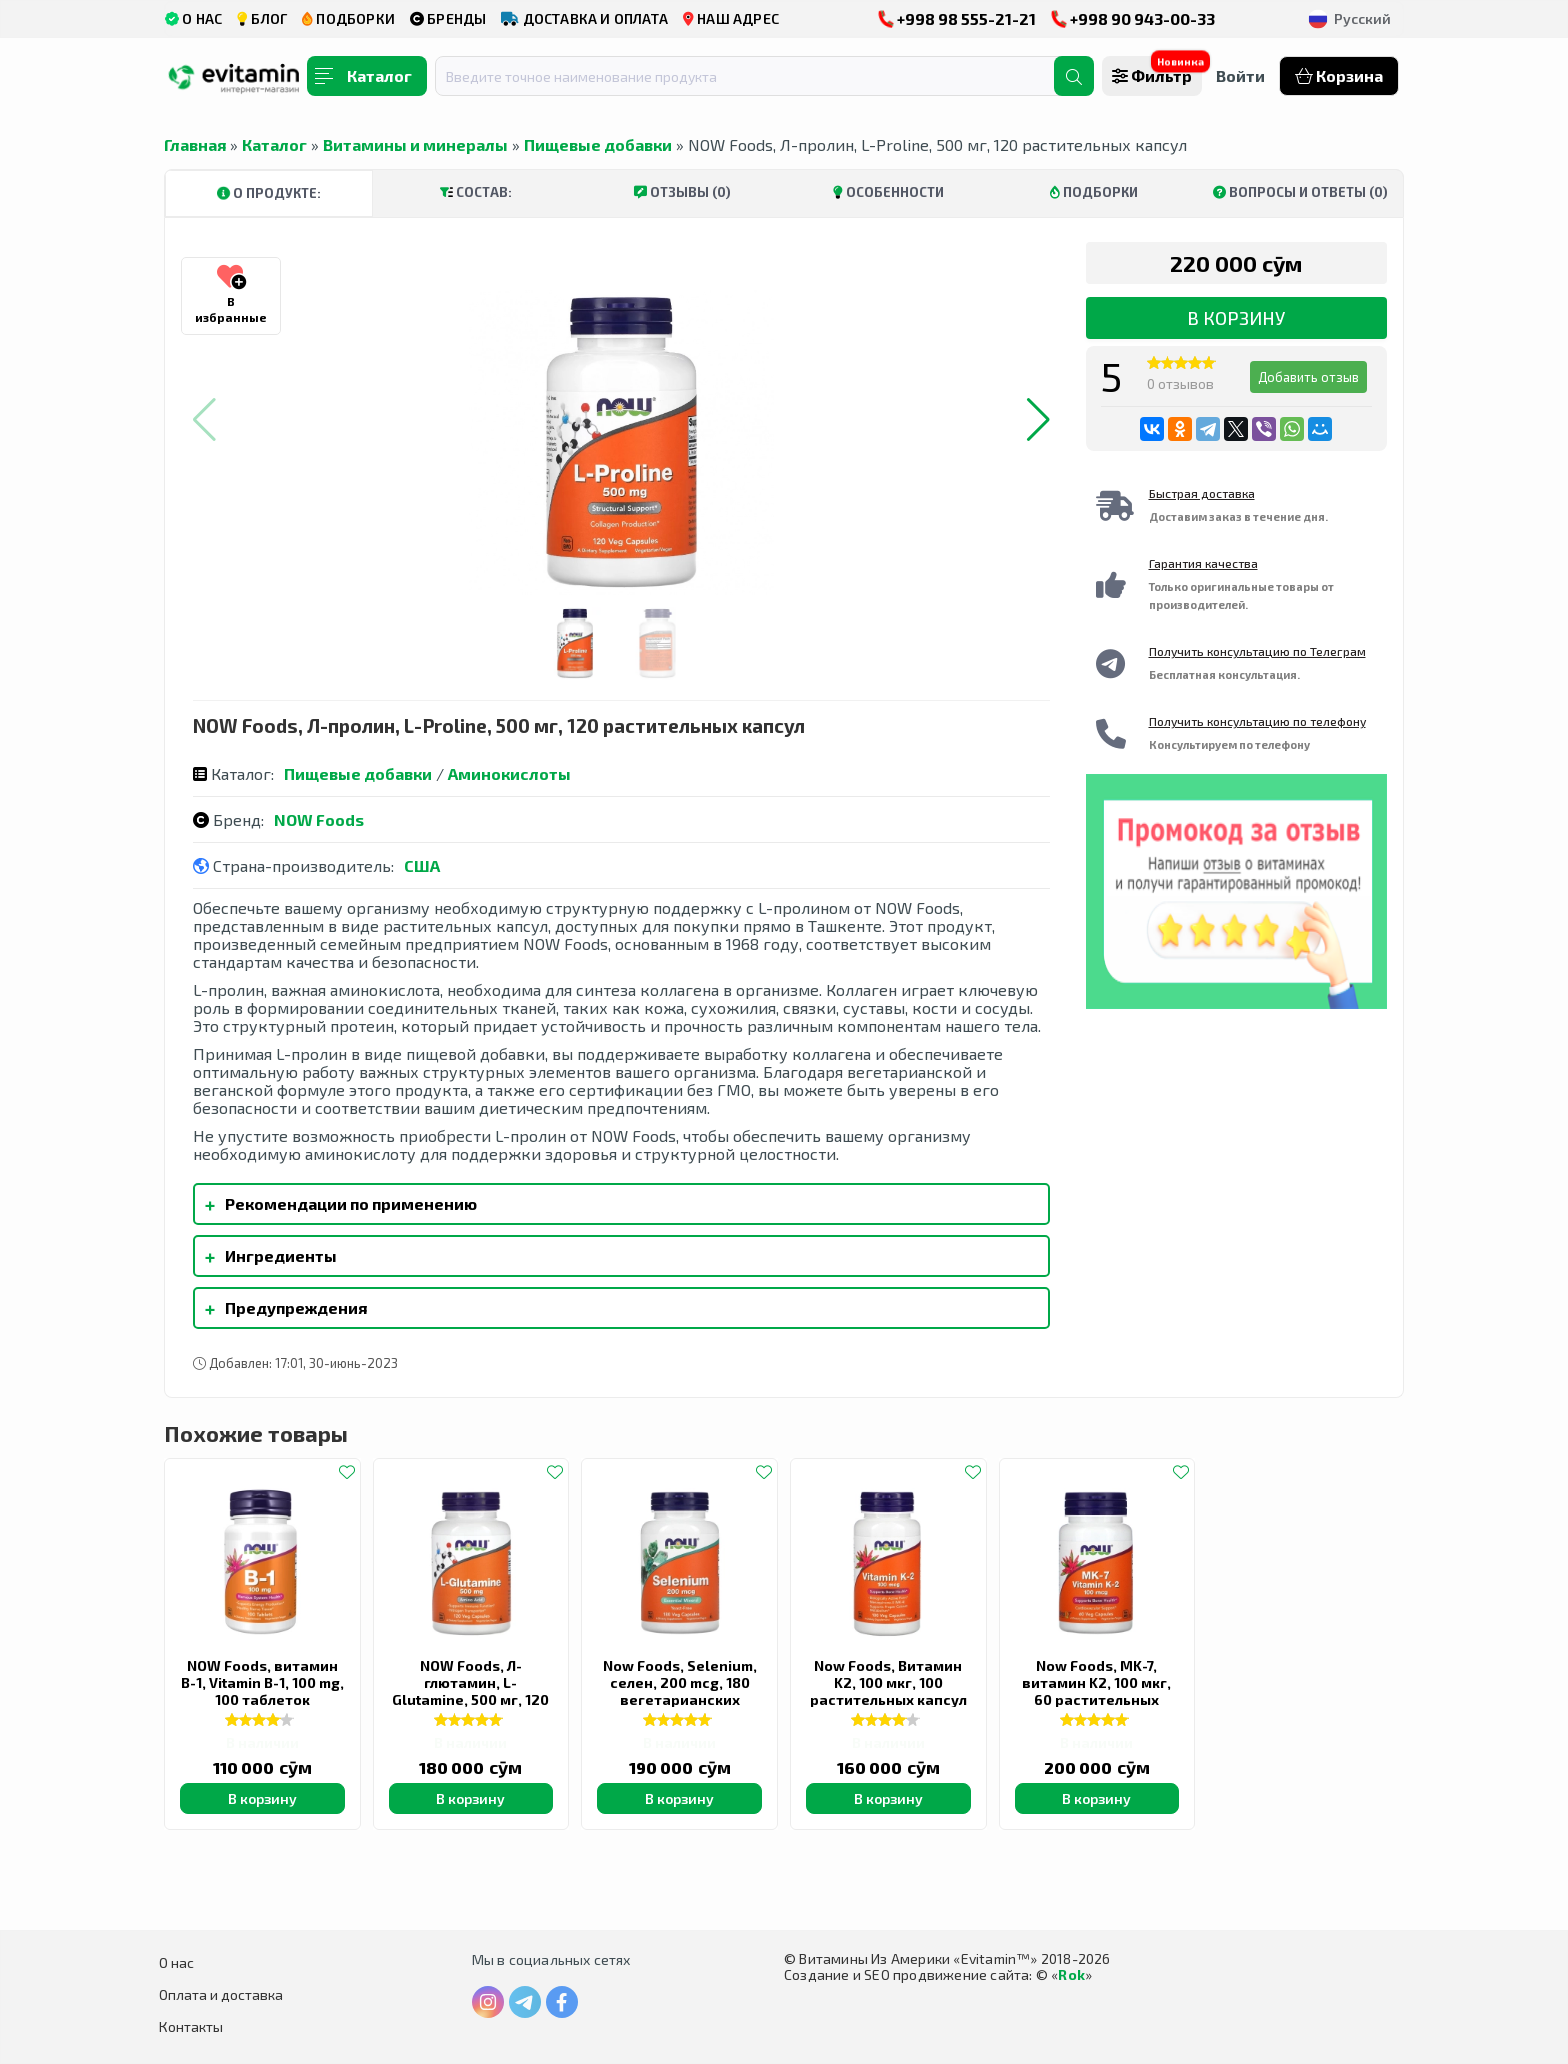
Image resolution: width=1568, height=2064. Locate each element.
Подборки (1094, 192)
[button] (1038, 420)
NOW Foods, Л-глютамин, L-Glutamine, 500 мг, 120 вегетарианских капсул (470, 1699)
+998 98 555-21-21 (957, 18)
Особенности (888, 192)
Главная (195, 144)
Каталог (274, 144)
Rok (1071, 1974)
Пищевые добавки (598, 144)
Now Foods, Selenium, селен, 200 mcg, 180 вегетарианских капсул (680, 1691)
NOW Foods (319, 819)
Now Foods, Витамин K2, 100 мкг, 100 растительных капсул (888, 1682)
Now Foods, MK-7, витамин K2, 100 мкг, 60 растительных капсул (1096, 1691)
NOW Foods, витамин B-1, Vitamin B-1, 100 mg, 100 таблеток (262, 1682)
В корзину (1236, 318)
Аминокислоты (509, 773)
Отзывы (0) (682, 192)
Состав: (476, 192)
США (422, 865)
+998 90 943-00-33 (1133, 18)
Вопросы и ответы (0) (1300, 192)
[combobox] (757, 76)
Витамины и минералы (415, 144)
